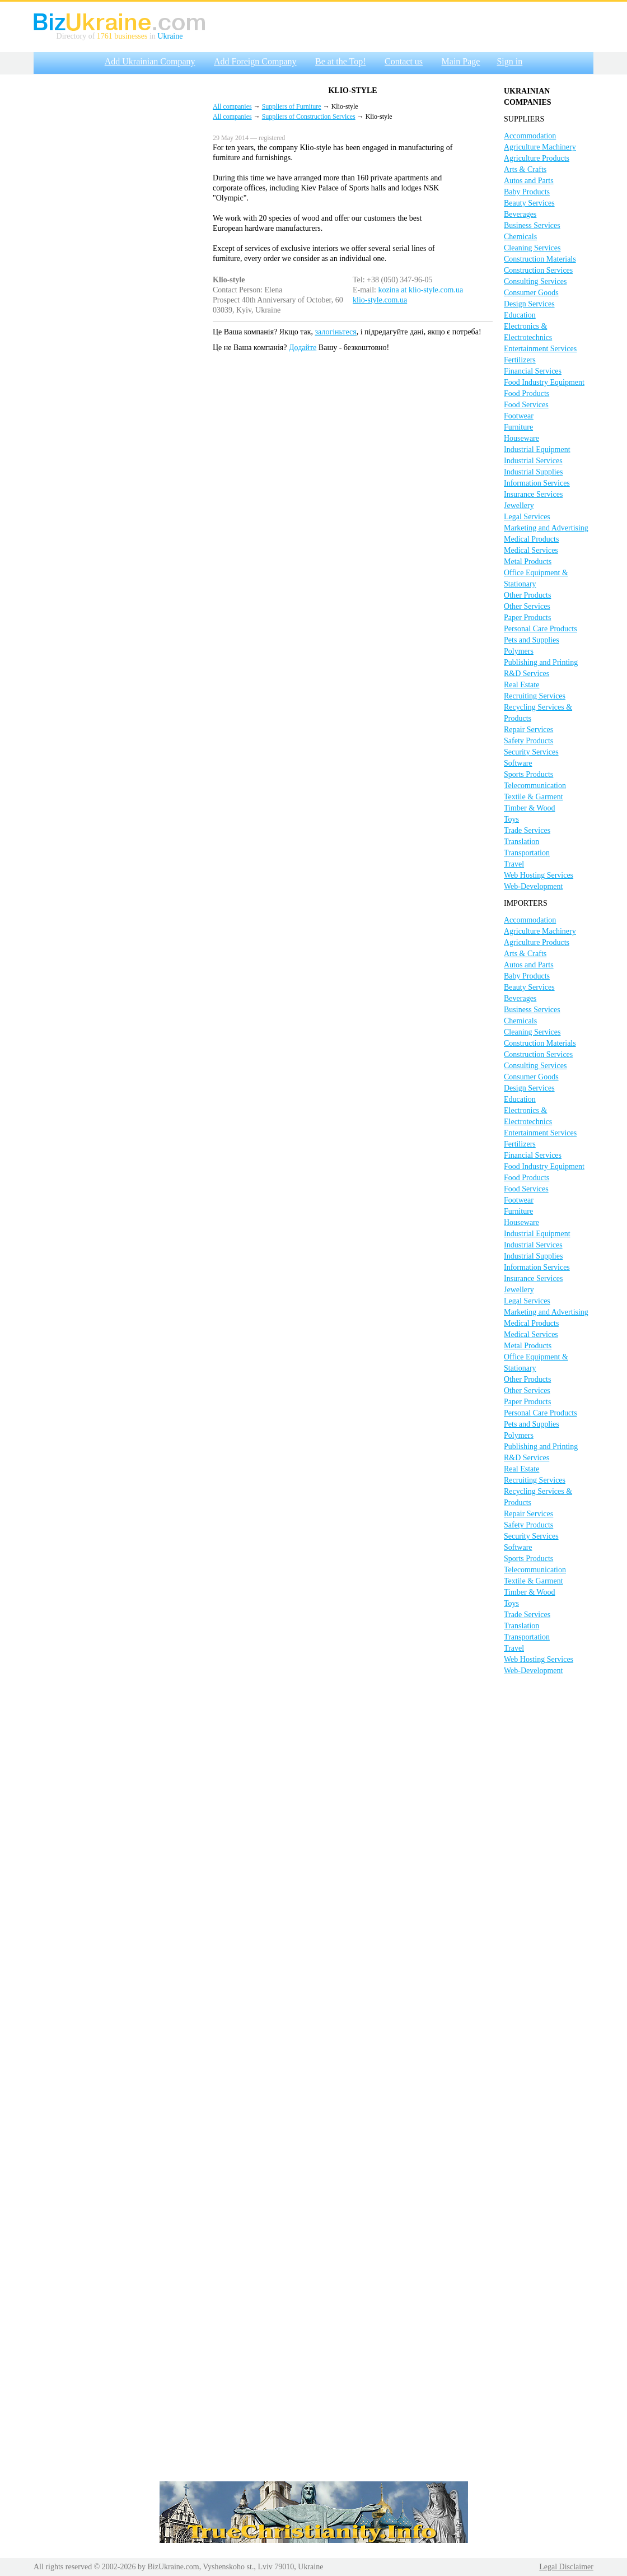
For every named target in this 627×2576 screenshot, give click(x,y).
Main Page (461, 61)
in (152, 36)
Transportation (527, 853)
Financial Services (533, 371)
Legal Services (527, 517)
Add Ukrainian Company (150, 61)
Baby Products (527, 192)
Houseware (521, 438)
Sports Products (528, 774)
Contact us (404, 61)
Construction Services (538, 270)
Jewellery (519, 505)
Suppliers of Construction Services (308, 116)
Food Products (526, 393)
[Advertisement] (118, 248)
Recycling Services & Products (538, 713)
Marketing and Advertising (546, 528)
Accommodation (530, 136)
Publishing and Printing (541, 662)
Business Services (532, 225)
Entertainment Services (540, 348)
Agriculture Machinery (540, 147)
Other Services (527, 606)
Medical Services (531, 550)
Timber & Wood (529, 808)
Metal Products (527, 561)
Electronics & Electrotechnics (528, 332)
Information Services (537, 483)
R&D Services (526, 673)
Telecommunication (535, 785)
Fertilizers (520, 360)
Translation (521, 841)
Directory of (77, 36)
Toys (511, 819)
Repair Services (528, 729)
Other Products (527, 595)
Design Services (529, 304)
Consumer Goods (531, 292)
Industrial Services (533, 460)
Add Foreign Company (255, 61)
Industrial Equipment (537, 449)
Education (520, 315)
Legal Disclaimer (566, 2567)
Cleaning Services (532, 248)
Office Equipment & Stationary (536, 578)
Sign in (509, 61)
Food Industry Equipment (544, 382)
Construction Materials (540, 259)
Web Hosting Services (538, 875)
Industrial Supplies (533, 472)
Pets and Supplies (531, 640)
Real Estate (521, 685)
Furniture (518, 427)
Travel (514, 864)
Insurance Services (533, 494)
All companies (232, 106)
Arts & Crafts (525, 169)
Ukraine (170, 36)
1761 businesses (122, 36)
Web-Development (533, 886)
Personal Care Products (540, 629)
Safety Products (528, 741)
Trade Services (527, 830)
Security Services (531, 752)
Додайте (302, 347)
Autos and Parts (529, 180)
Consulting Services (535, 281)
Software (518, 763)
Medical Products (531, 539)
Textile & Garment (533, 797)
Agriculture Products (536, 158)
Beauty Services (529, 203)
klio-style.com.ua (380, 300)
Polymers (519, 651)
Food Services (526, 404)
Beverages (520, 214)
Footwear (519, 416)
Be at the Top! (340, 61)
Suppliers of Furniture (291, 106)
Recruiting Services (534, 696)
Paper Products (527, 617)
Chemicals (520, 236)
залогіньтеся (336, 332)
